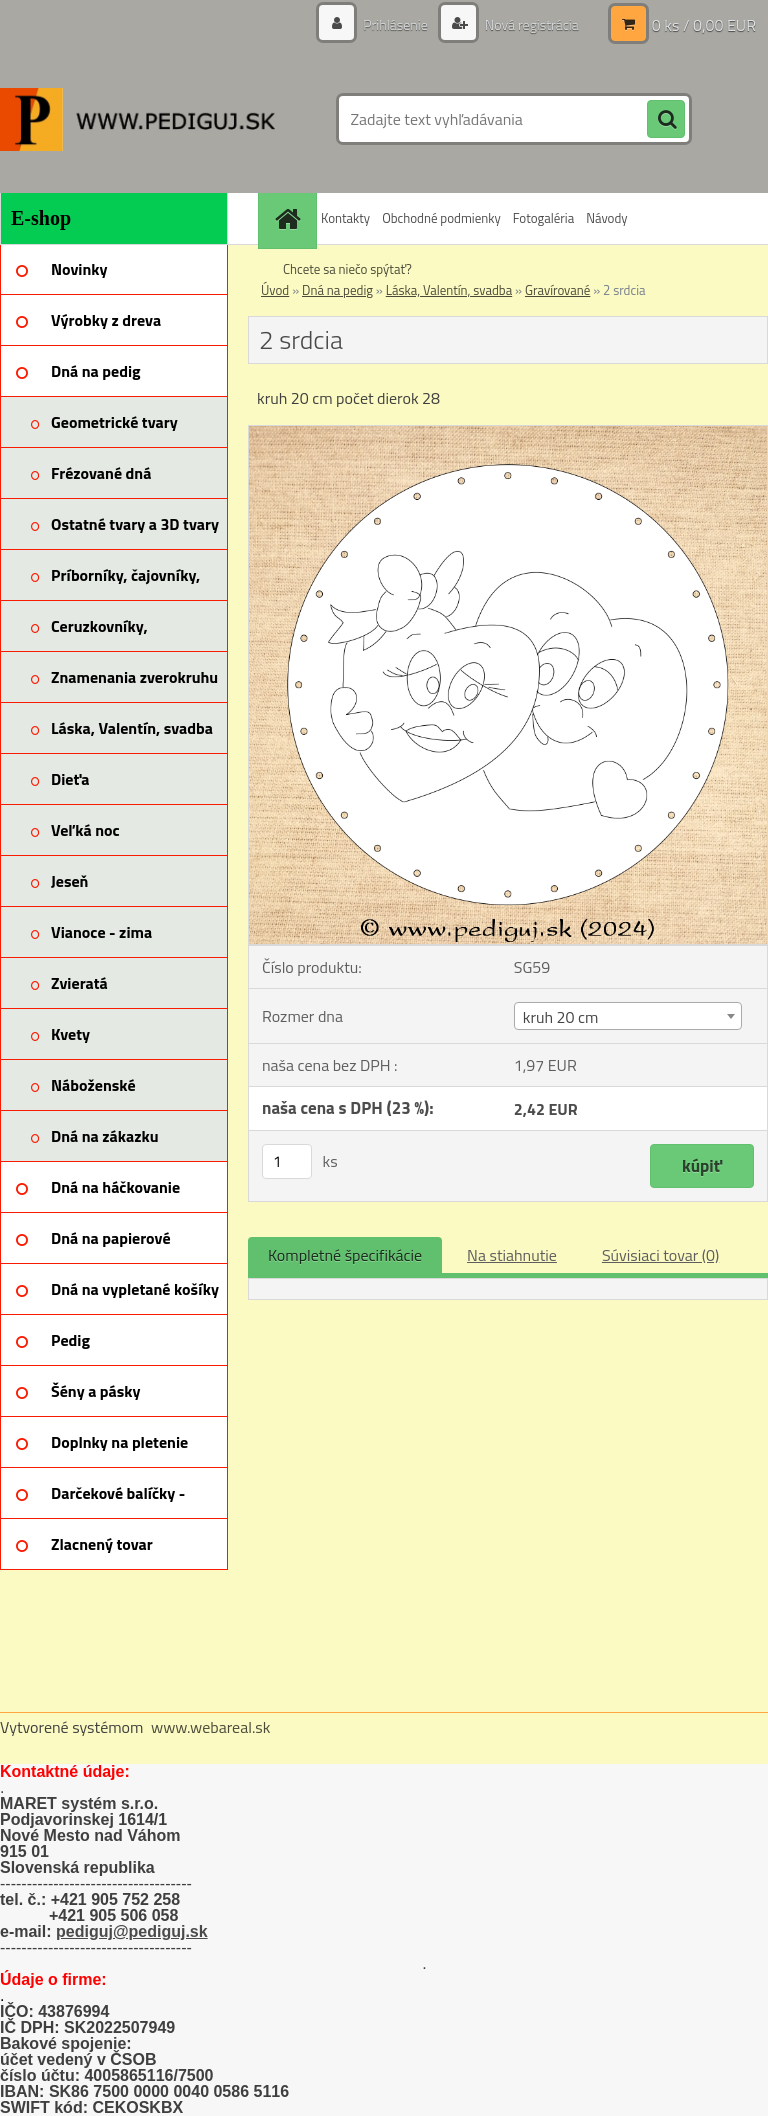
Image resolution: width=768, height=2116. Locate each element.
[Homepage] (290, 218)
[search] (666, 120)
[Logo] (137, 119)
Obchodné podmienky (441, 218)
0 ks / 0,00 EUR (704, 25)
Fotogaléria (543, 218)
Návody (606, 218)
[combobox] (628, 1016)
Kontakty (345, 218)
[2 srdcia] (508, 434)
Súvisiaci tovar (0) (660, 1255)
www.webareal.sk (211, 1727)
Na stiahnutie (512, 1255)
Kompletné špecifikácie (345, 1255)
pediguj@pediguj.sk (132, 1931)
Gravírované (557, 290)
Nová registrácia (530, 24)
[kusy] (287, 1161)
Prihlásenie (395, 24)
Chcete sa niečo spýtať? (347, 269)
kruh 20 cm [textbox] (561, 1017)
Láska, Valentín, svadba (449, 290)
